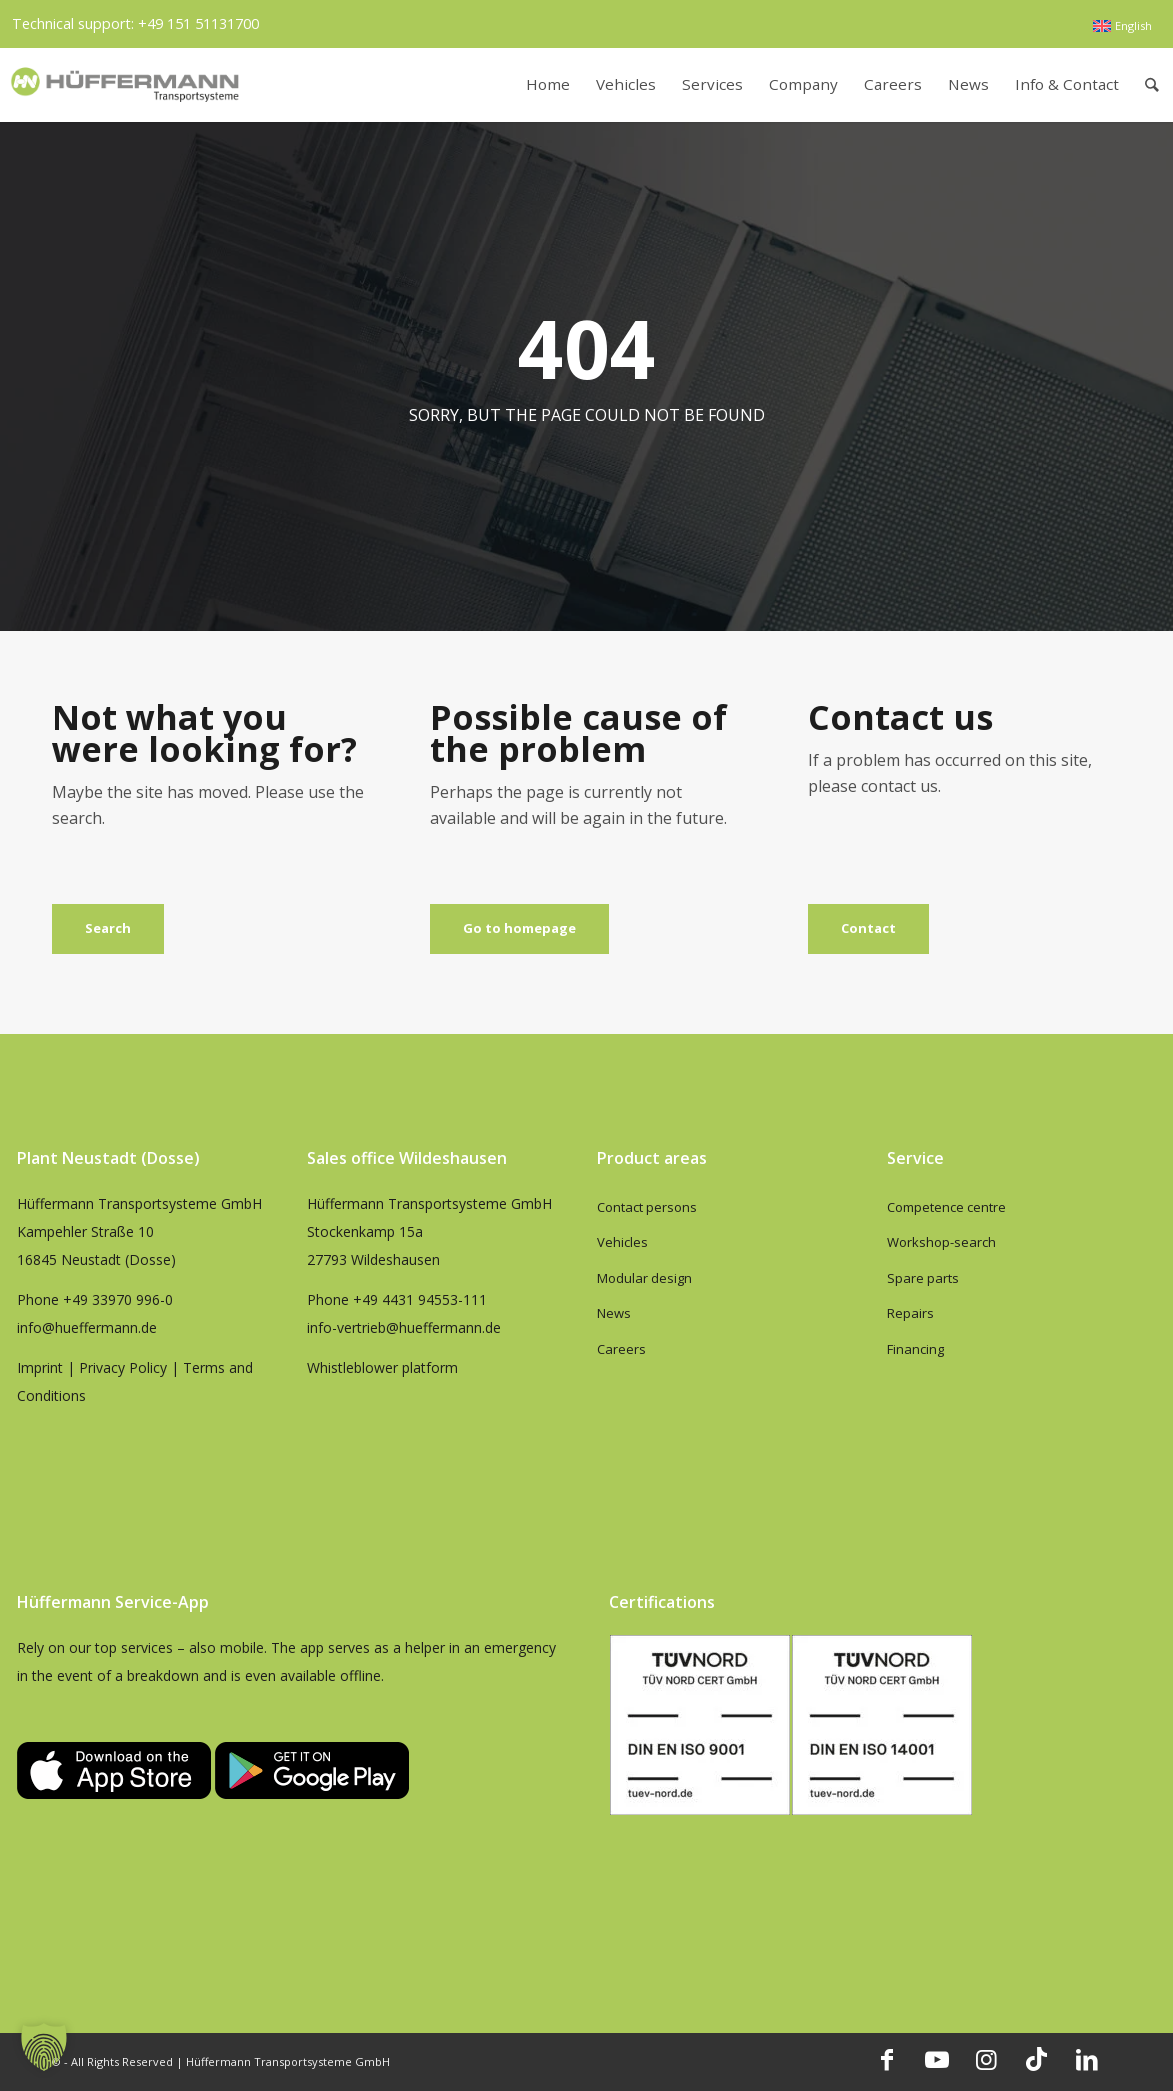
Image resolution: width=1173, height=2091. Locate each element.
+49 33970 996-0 (118, 1299)
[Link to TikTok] (1037, 2059)
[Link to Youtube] (937, 2059)
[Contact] (868, 929)
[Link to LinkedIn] (1087, 2059)
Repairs (910, 1313)
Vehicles (622, 1242)
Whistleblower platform (382, 1367)
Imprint (40, 1367)
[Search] (1151, 84)
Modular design (644, 1278)
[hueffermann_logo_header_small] (127, 84)
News (614, 1313)
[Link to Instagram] (987, 2059)
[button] (44, 2047)
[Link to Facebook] (887, 2059)
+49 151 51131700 (198, 23)
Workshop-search (941, 1242)
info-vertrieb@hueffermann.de (404, 1327)
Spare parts (923, 1278)
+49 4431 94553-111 (420, 1299)
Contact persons (647, 1207)
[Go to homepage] (519, 929)
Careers (621, 1349)
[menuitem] (1122, 26)
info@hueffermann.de (87, 1327)
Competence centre (946, 1207)
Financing (915, 1349)
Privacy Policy (123, 1367)
